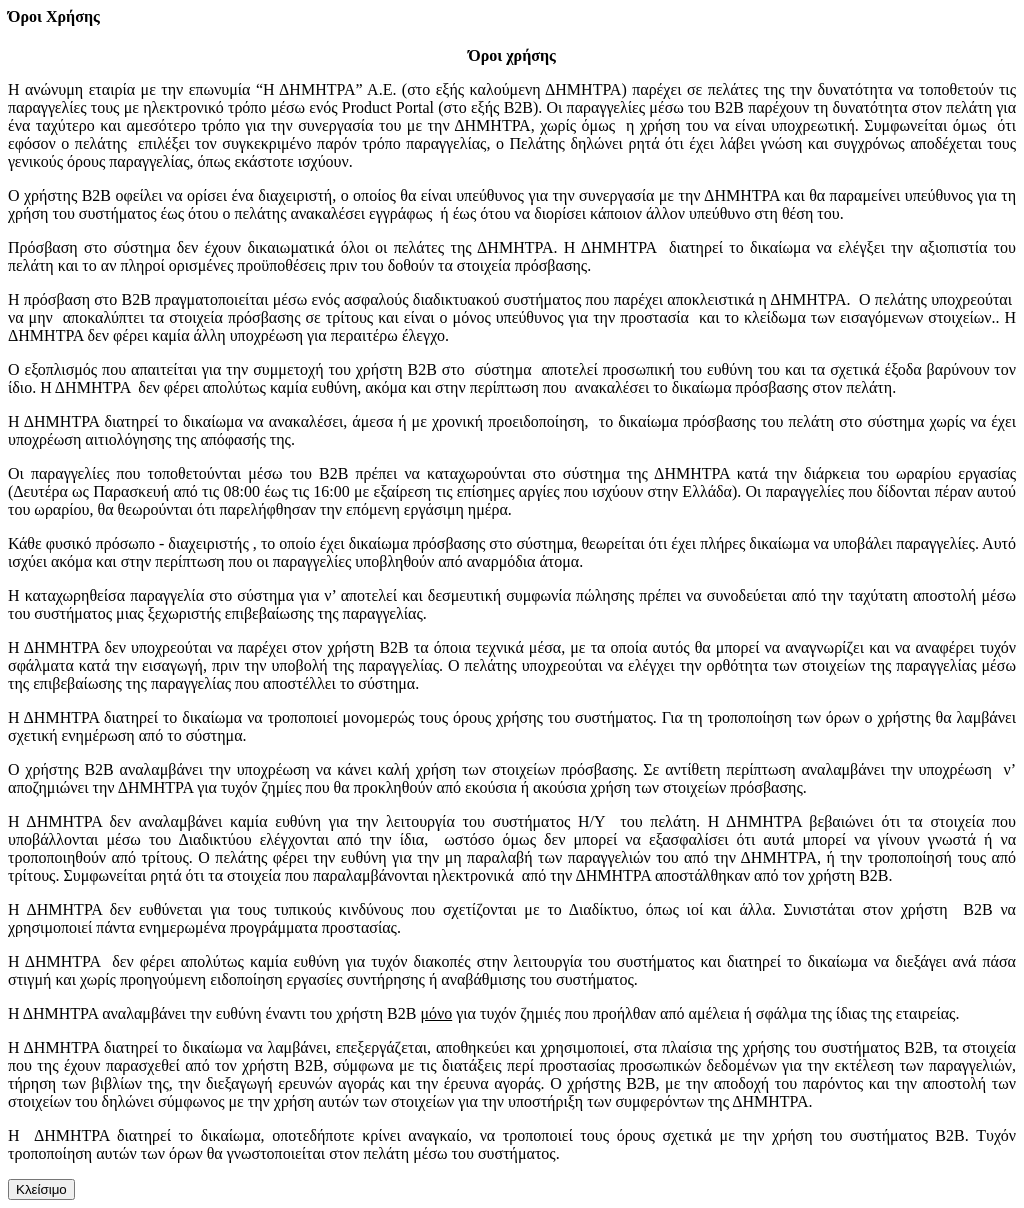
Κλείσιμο (41, 1189)
